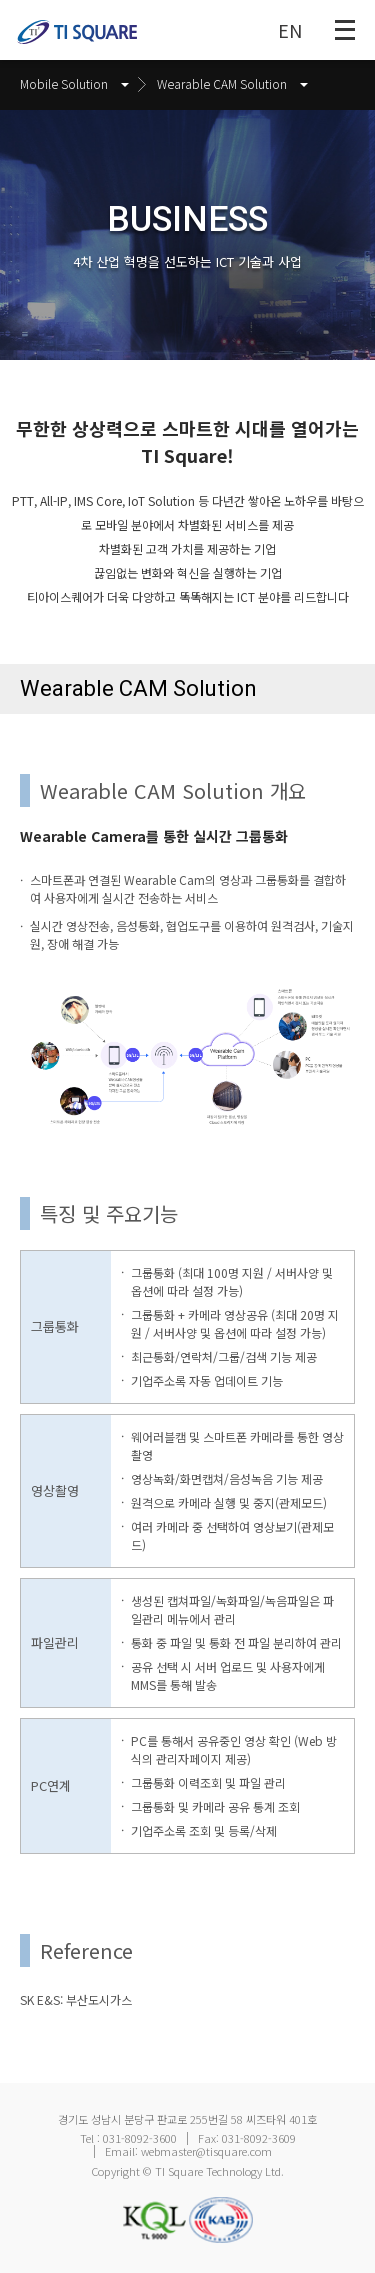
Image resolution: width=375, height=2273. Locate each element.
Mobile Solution (74, 84)
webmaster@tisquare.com (206, 2151)
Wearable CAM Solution (232, 84)
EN (290, 30)
